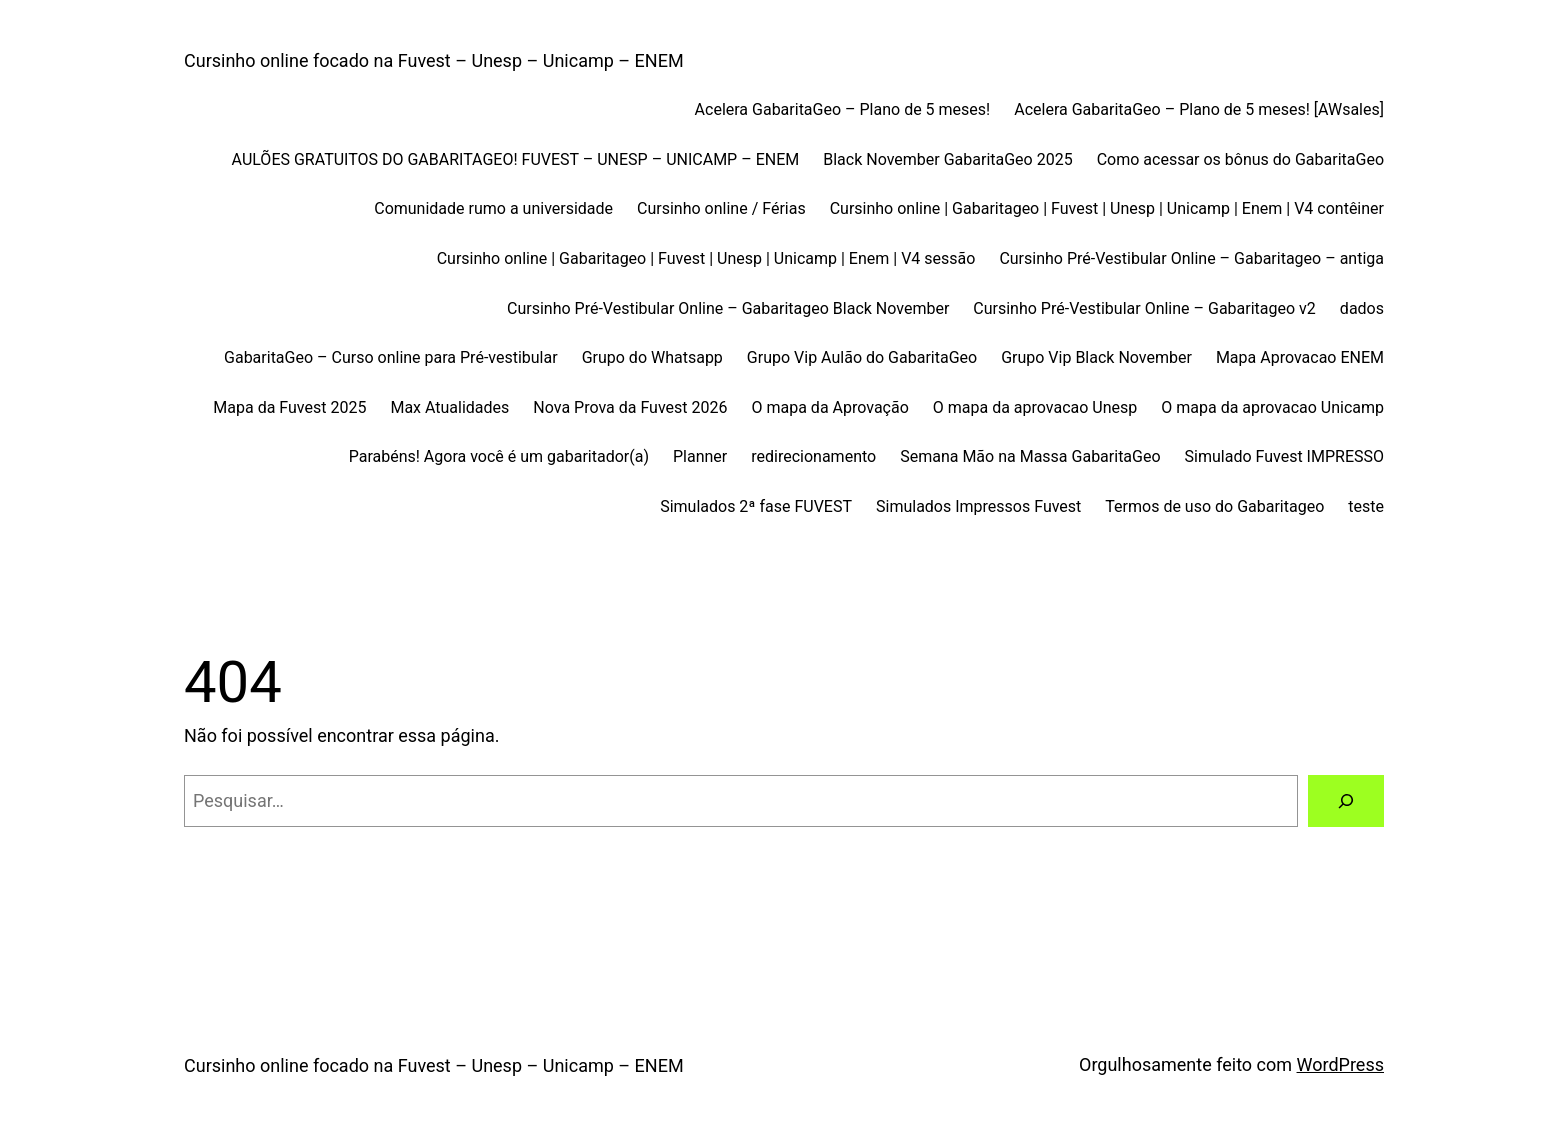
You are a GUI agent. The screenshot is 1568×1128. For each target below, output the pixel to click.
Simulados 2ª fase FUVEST (756, 506)
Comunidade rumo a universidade (493, 208)
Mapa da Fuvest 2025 (289, 407)
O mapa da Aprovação (830, 407)
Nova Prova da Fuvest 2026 (630, 407)
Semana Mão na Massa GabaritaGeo (1030, 456)
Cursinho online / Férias (721, 208)
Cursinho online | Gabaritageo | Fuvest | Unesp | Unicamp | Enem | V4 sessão (706, 258)
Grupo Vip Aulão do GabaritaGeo (862, 357)
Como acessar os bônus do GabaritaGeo (1240, 159)
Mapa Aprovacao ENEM (1300, 357)
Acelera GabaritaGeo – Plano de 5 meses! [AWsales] (1199, 109)
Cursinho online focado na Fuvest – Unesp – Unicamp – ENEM (434, 60)
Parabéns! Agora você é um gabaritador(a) (499, 456)
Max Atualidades (449, 407)
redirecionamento (813, 456)
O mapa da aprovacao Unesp (1035, 407)
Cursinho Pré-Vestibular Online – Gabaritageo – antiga (1191, 258)
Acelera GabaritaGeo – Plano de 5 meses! (843, 109)
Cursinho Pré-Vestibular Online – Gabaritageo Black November (728, 308)
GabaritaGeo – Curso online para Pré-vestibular (391, 357)
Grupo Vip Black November (1096, 357)
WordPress (1340, 1064)
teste (1366, 506)
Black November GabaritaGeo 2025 (947, 159)
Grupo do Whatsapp (652, 357)
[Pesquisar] (1346, 801)
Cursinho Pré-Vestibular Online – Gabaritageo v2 (1144, 308)
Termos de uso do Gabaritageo (1214, 506)
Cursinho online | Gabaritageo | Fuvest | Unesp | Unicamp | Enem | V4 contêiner (1107, 208)
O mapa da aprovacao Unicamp (1272, 407)
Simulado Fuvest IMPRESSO (1284, 456)
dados (1362, 308)
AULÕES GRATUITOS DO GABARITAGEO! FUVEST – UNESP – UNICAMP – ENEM (516, 159)
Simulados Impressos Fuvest (978, 506)
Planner (700, 456)
